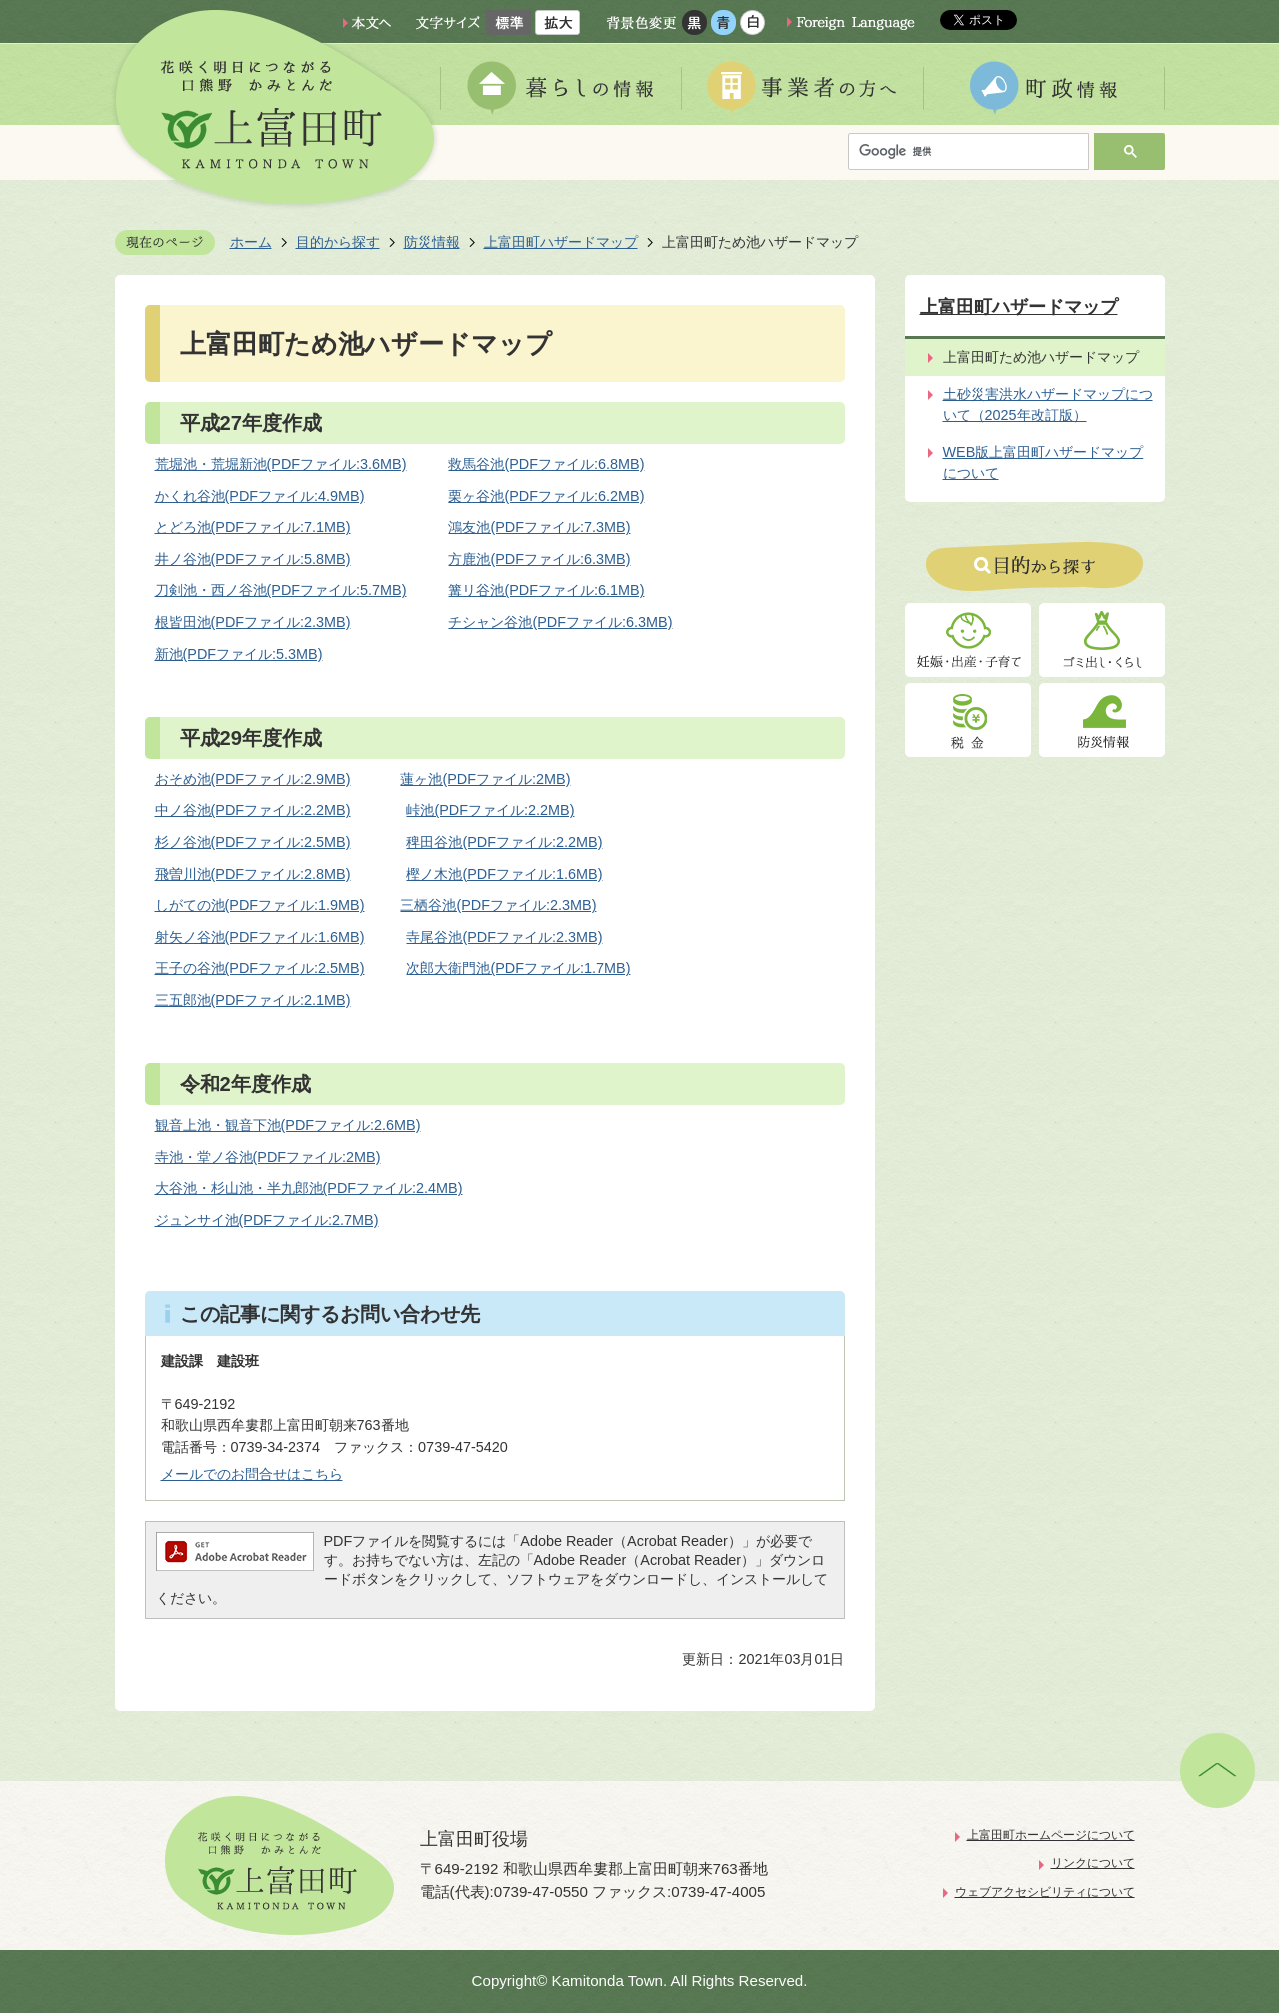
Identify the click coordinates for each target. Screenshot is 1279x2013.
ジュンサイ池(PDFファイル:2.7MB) (267, 1220)
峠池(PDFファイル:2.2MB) (490, 810)
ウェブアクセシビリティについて (1045, 1892)
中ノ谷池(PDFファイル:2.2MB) (253, 810)
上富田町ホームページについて (1051, 1835)
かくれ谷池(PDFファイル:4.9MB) (260, 496)
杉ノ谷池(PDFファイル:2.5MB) (253, 842)
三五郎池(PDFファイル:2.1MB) (253, 1000)
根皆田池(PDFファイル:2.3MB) (253, 622)
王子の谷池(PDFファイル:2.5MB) (260, 968)
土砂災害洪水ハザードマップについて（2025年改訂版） (1048, 405)
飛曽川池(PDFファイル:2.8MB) (253, 874)
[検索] (973, 151)
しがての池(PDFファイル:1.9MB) (260, 905)
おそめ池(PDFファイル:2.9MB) (253, 779)
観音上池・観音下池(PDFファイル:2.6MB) (288, 1125)
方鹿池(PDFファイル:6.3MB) (539, 559)
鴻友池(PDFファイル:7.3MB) (539, 527)
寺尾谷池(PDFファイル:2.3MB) (504, 937)
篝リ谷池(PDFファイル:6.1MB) (546, 590)
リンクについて (1093, 1863)
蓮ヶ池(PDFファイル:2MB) (485, 779)
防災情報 (432, 242)
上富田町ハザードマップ (561, 242)
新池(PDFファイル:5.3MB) (239, 654)
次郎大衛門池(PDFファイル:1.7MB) (518, 968)
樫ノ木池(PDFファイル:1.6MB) (504, 874)
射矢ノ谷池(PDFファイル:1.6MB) (260, 937)
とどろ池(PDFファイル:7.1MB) (253, 527)
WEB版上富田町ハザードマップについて (1043, 463)
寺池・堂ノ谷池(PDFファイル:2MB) (268, 1157)
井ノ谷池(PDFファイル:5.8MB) (253, 559)
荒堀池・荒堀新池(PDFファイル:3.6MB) (281, 464)
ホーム (251, 242)
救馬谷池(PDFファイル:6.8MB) (546, 464)
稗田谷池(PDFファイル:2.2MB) (504, 842)
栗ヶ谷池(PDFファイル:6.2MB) (546, 496)
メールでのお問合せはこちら (252, 1474)
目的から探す (338, 242)
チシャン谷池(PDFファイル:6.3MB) (560, 622)
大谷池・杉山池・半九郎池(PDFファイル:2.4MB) (309, 1188)
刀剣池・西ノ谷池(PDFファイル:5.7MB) (281, 590)
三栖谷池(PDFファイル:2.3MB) (498, 905)
